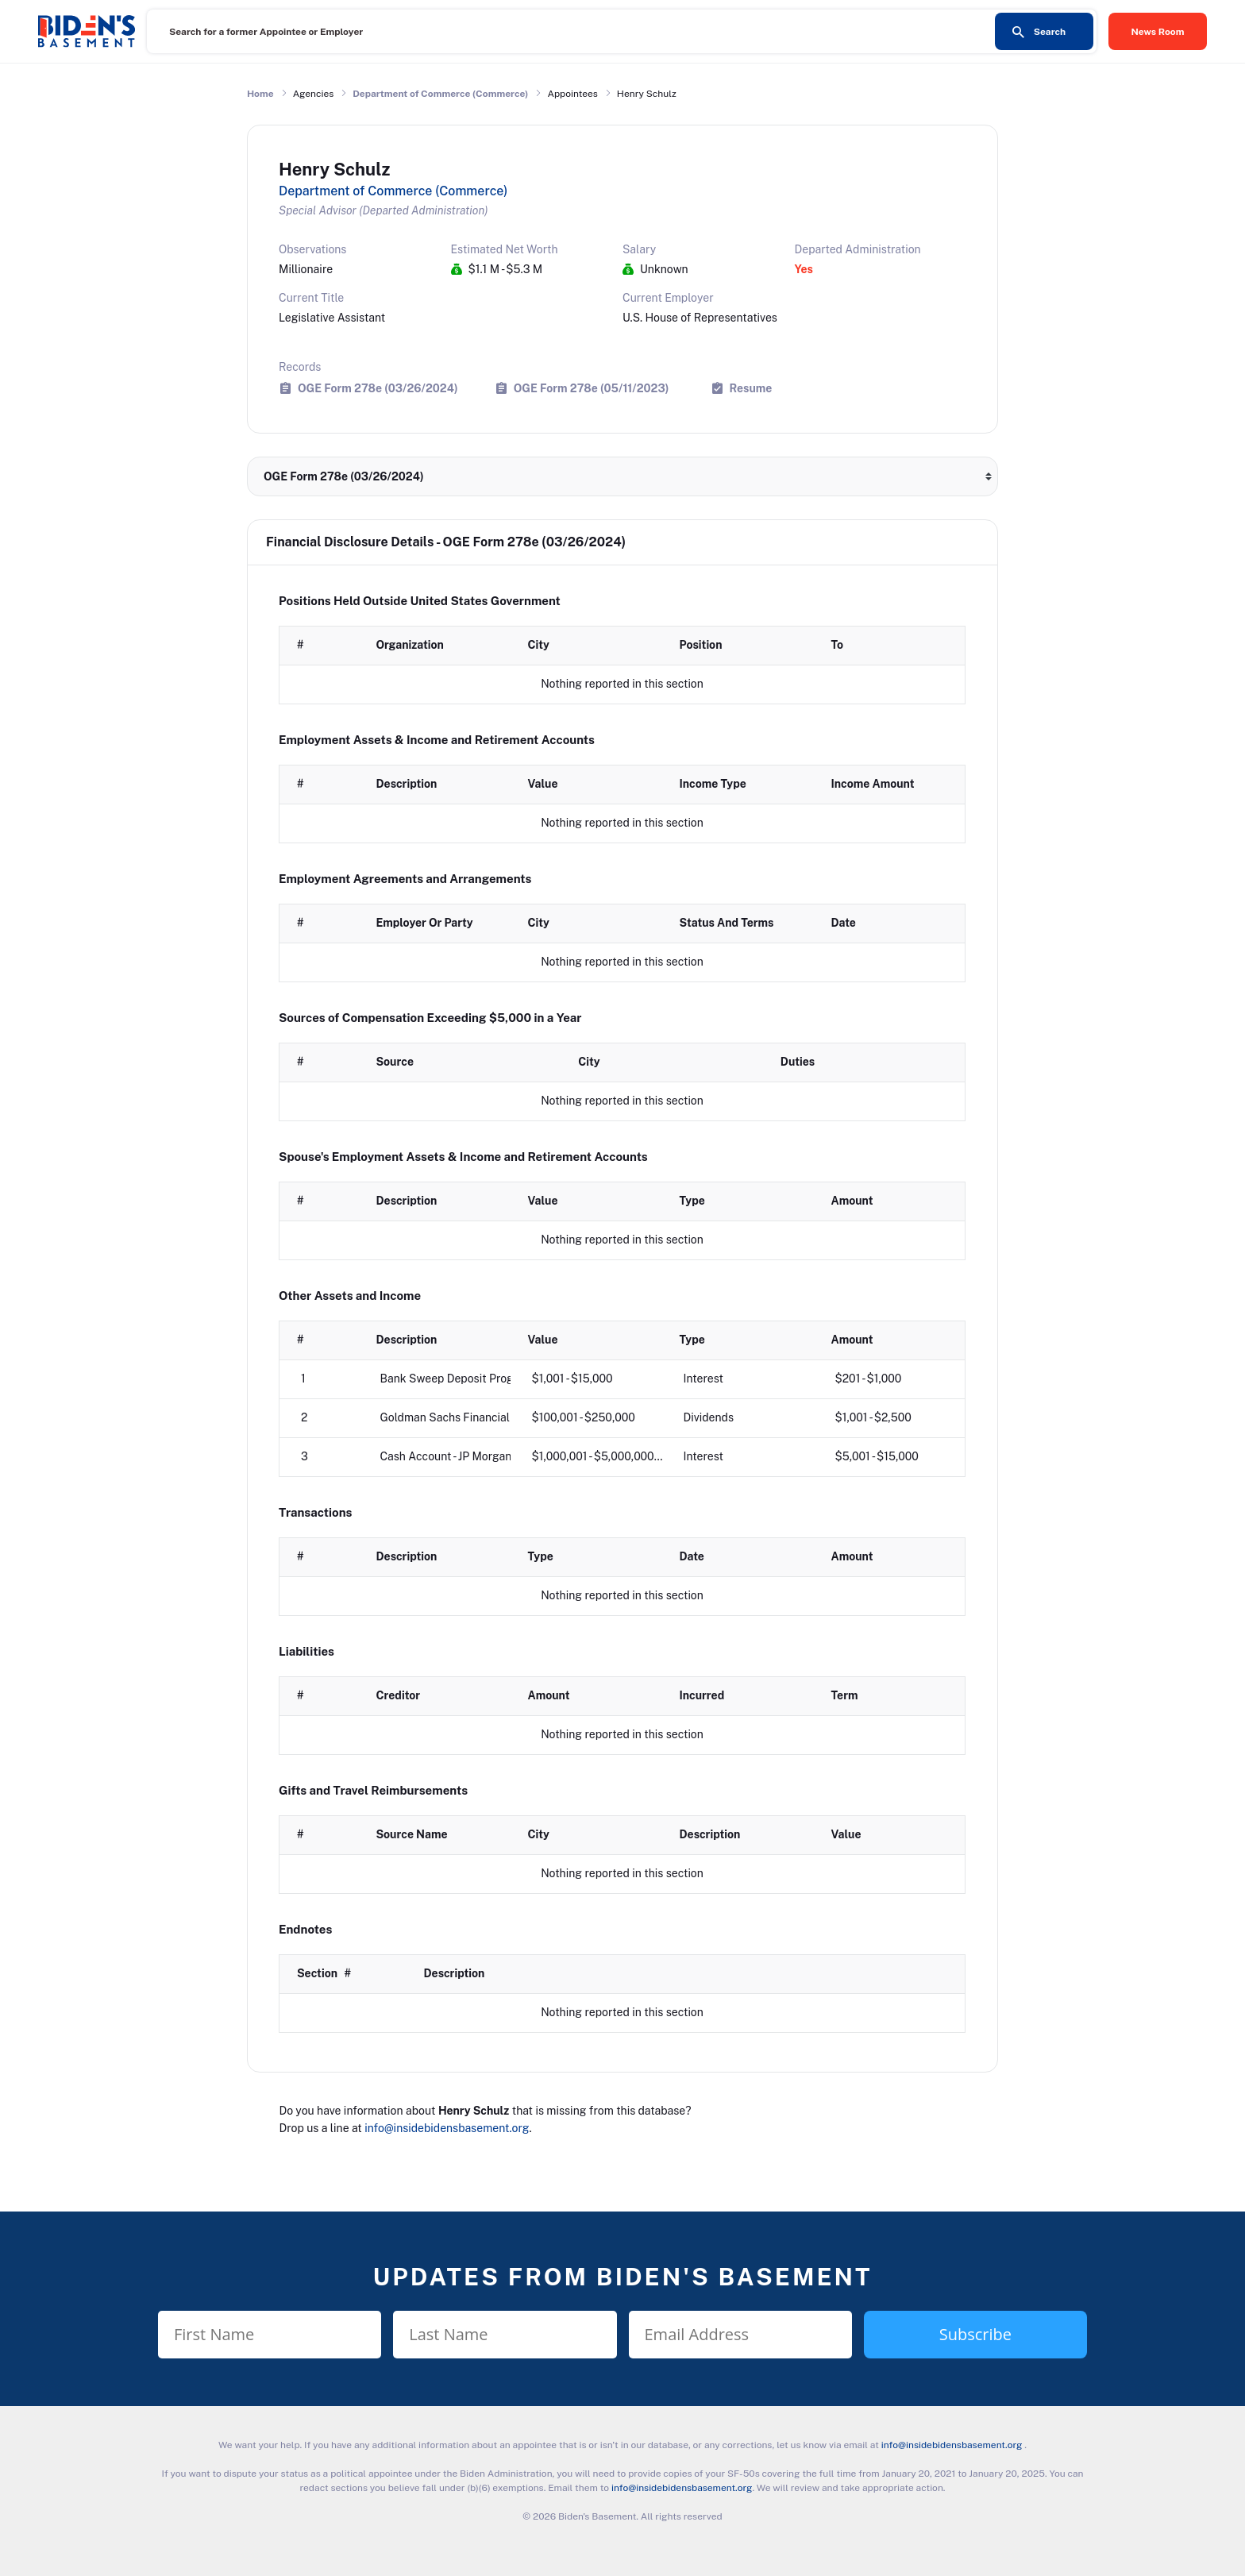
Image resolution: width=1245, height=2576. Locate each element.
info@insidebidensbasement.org (446, 2128)
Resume (751, 388)
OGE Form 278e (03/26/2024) (378, 388)
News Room (1158, 31)
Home (260, 93)
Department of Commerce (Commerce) (440, 93)
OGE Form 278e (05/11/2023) (591, 388)
